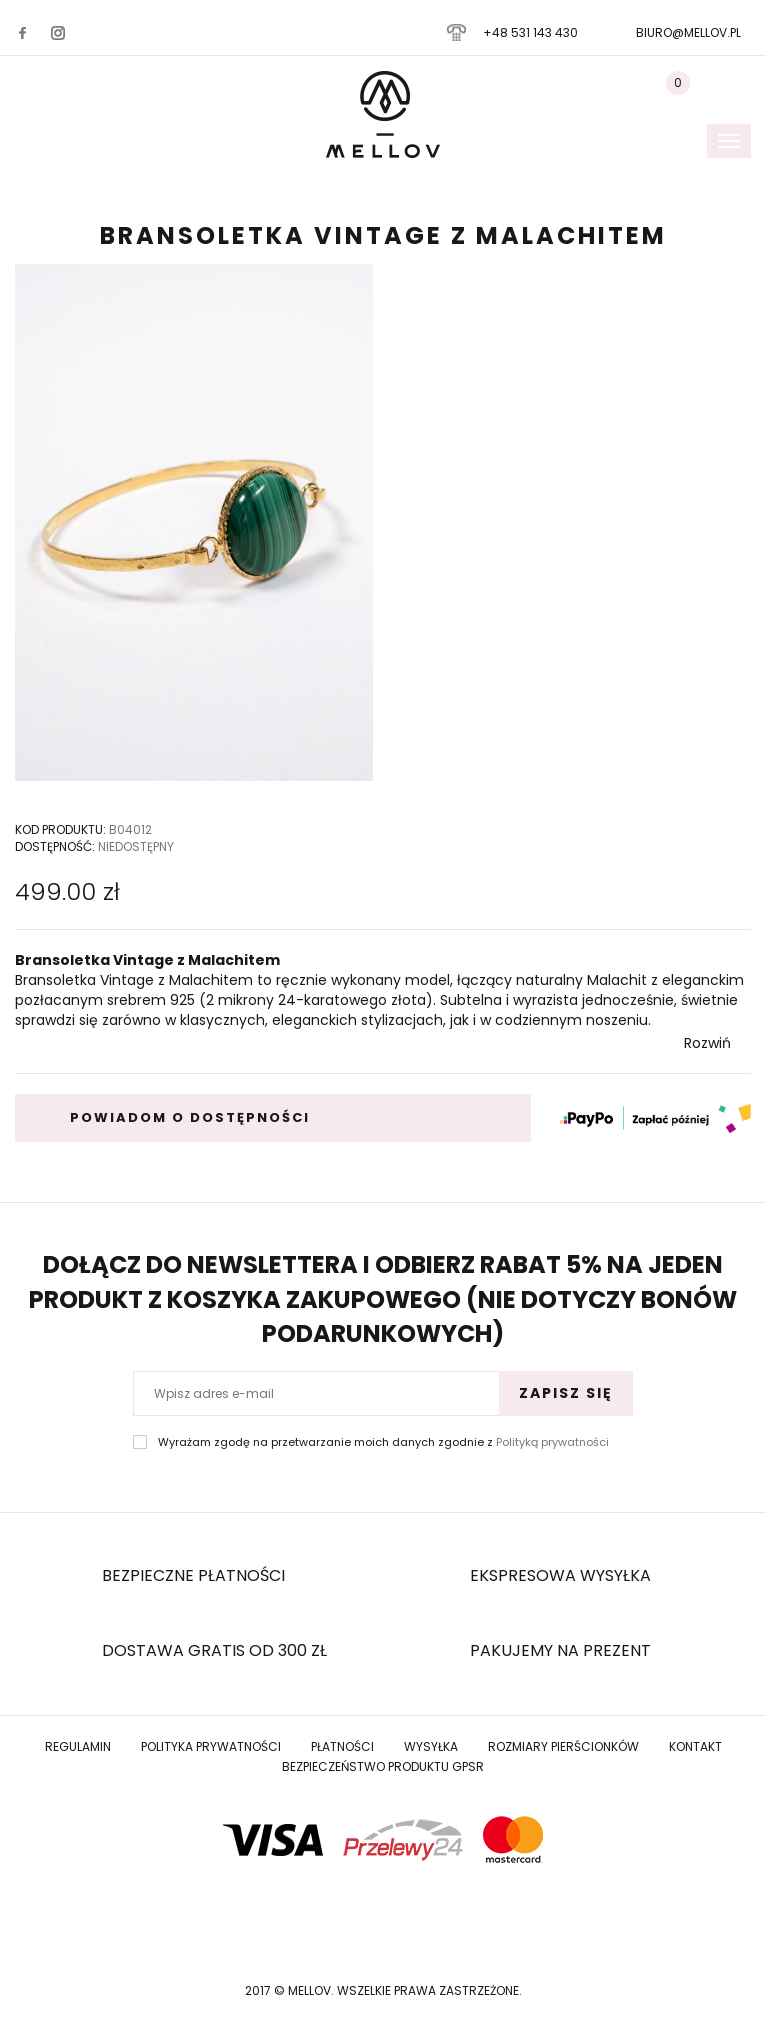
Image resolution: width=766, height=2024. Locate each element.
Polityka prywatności (211, 1746)
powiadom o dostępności (190, 1117)
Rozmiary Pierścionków (563, 1746)
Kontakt (695, 1746)
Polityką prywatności (552, 1442)
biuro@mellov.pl (688, 32)
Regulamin (78, 1746)
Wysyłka (431, 1746)
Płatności (342, 1746)
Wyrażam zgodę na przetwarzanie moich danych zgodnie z (383, 1442)
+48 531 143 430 (530, 32)
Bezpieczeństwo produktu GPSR (383, 1766)
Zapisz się (566, 1393)
